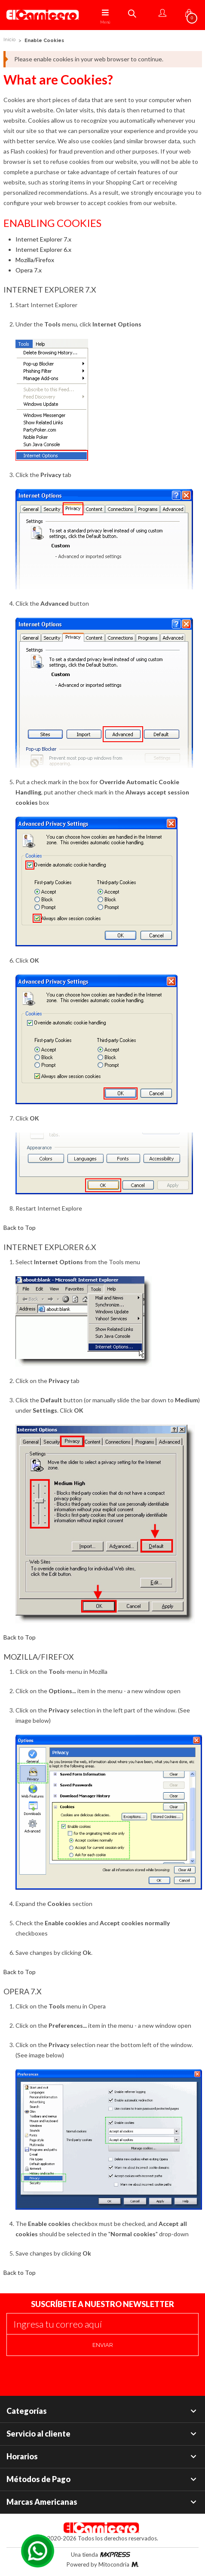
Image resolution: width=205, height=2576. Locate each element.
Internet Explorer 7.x (43, 239)
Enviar (102, 2345)
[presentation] (71, 2372)
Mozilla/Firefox (34, 259)
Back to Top (19, 1227)
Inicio (9, 39)
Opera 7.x (28, 270)
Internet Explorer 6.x (43, 249)
